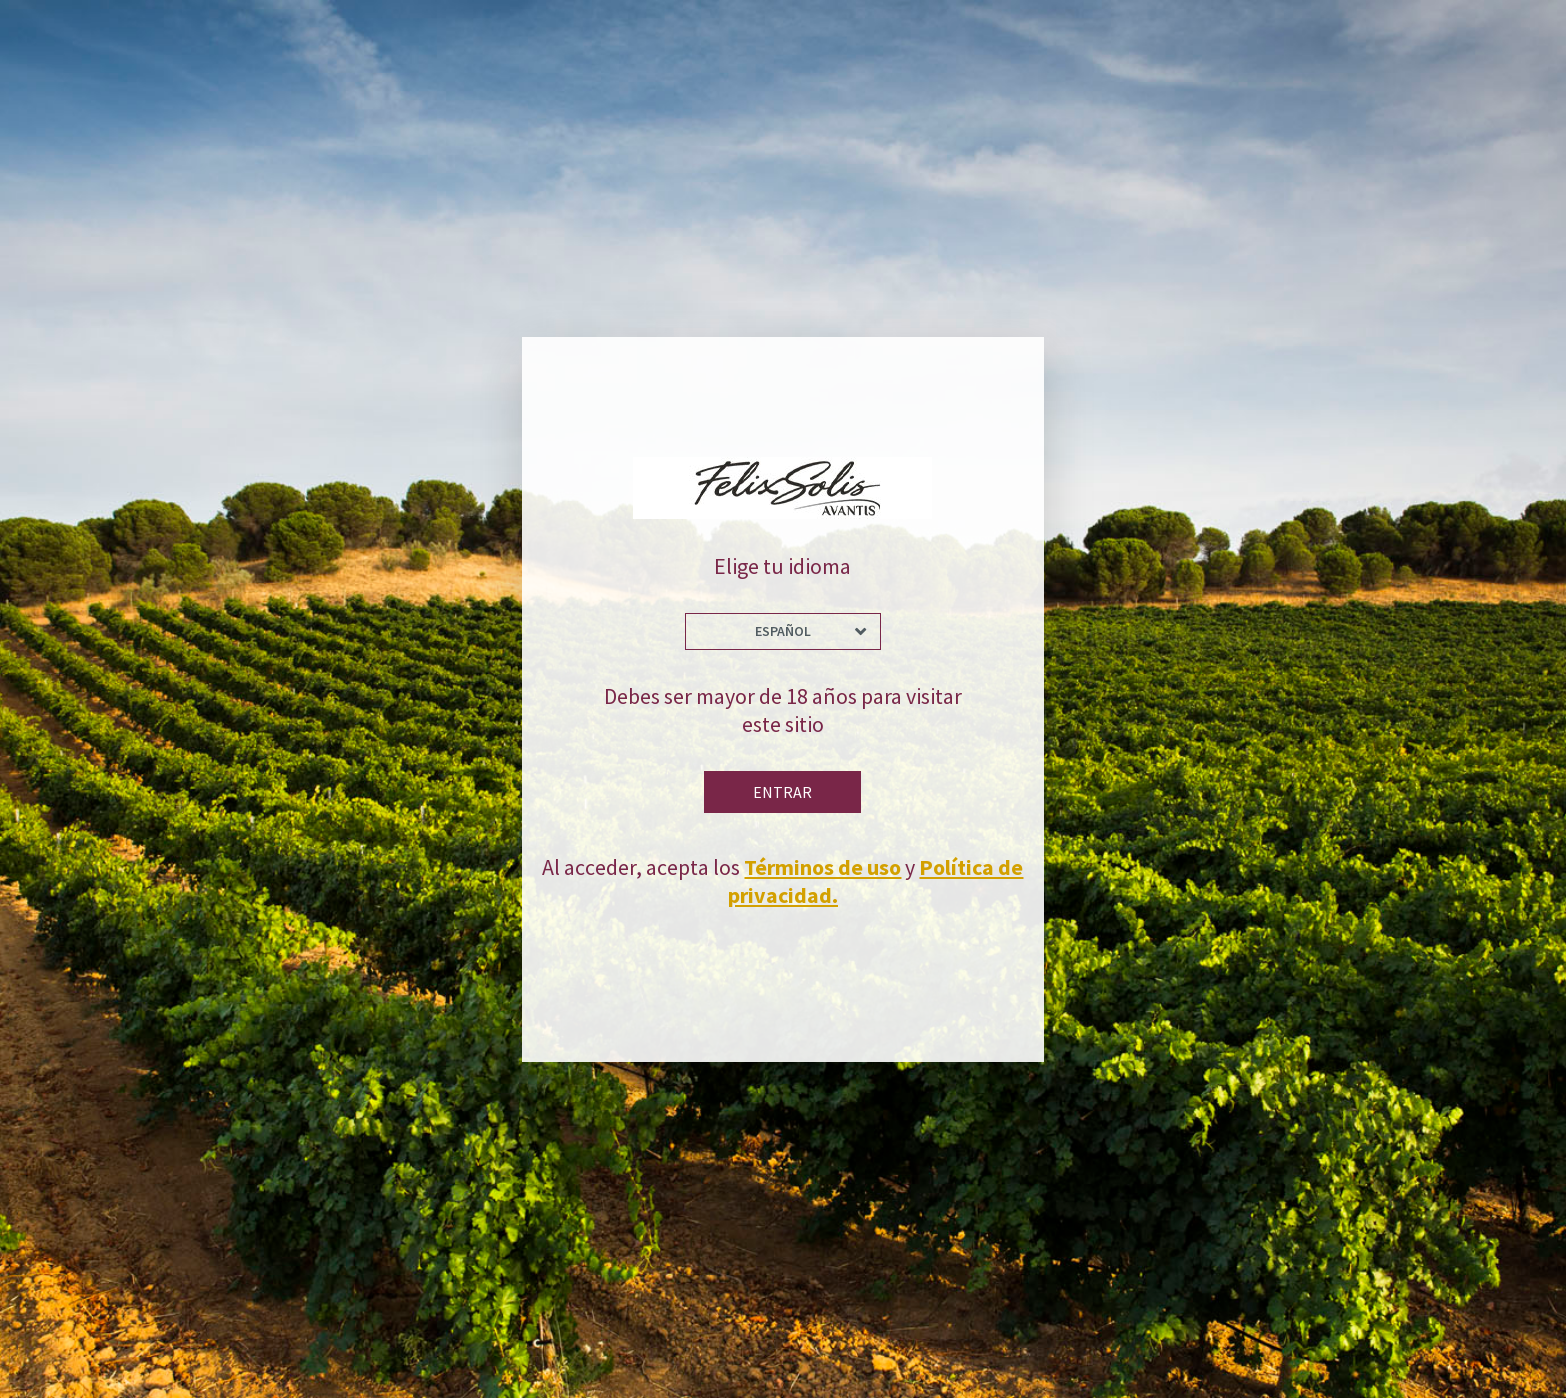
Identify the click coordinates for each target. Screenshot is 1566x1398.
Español (783, 631)
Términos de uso (822, 867)
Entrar (782, 792)
